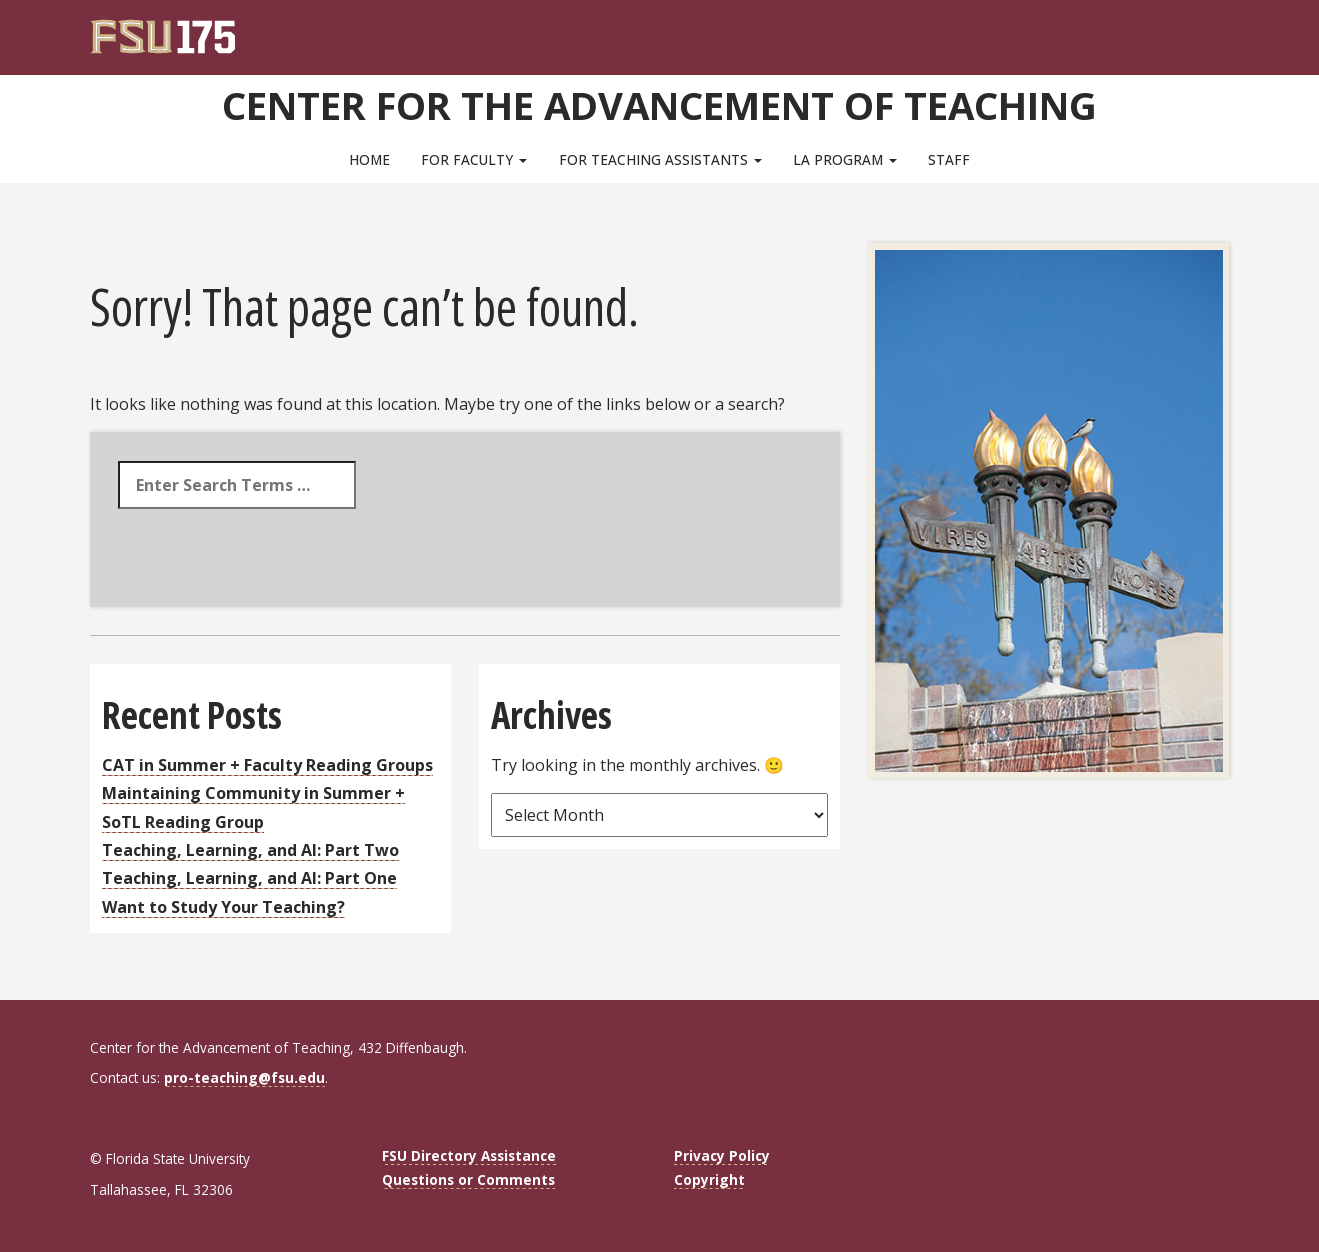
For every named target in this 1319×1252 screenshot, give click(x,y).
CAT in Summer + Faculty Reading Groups (267, 765)
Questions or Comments (468, 1179)
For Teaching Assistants (660, 159)
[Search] (1200, 30)
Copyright (709, 1179)
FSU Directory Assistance (469, 1155)
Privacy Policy (722, 1155)
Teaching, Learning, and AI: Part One (249, 878)
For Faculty (474, 159)
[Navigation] (1227, 30)
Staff (949, 159)
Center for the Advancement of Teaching (659, 105)
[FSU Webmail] (1173, 30)
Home (369, 159)
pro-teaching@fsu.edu (244, 1077)
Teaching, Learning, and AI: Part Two (250, 850)
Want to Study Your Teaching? (223, 907)
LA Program (845, 159)
